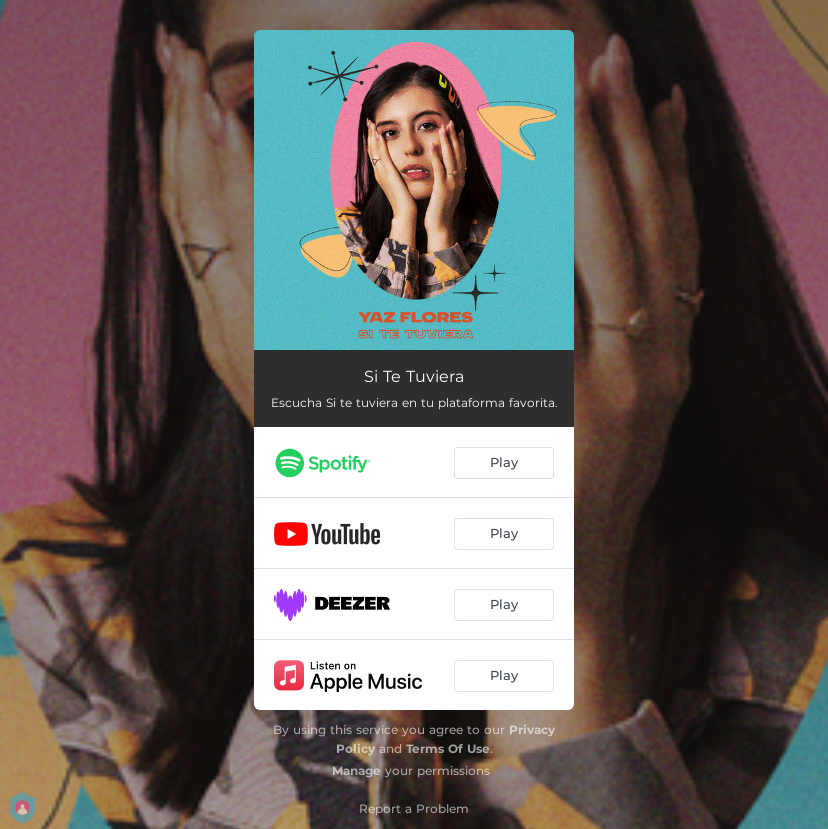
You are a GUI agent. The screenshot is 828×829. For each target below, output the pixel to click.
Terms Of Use (448, 748)
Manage (356, 770)
